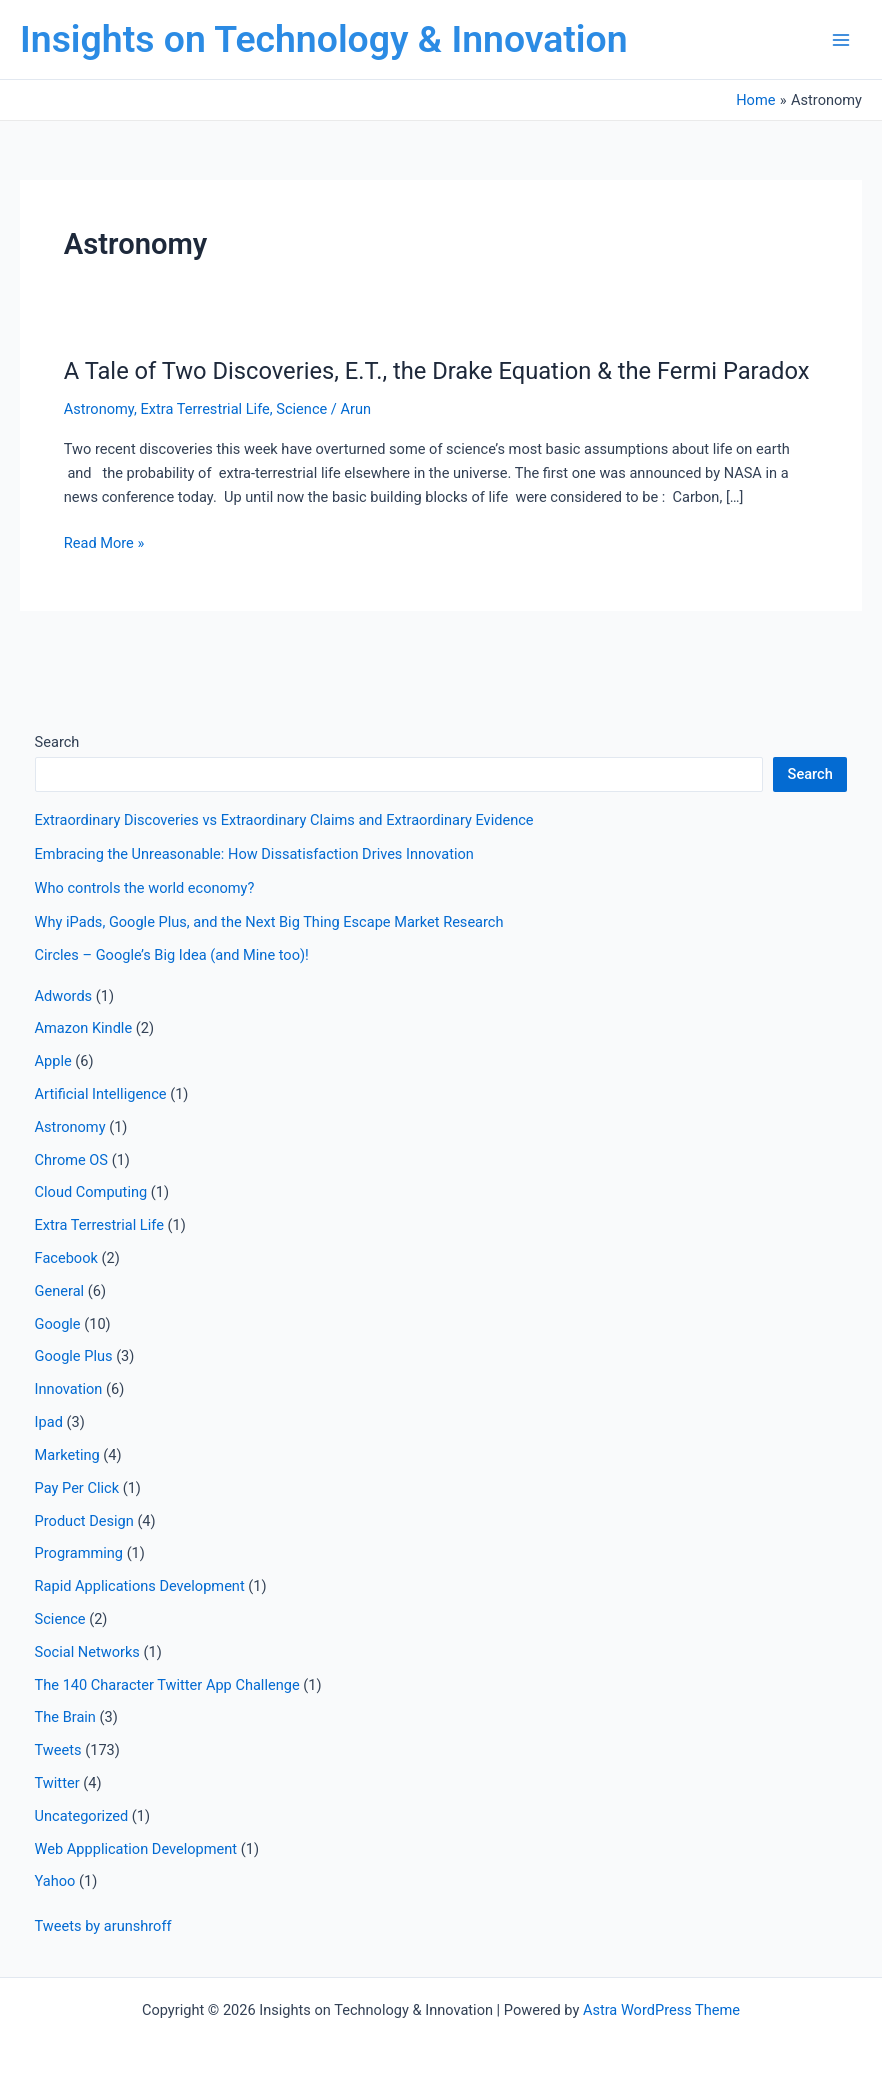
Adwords (64, 996)
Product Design (84, 1521)
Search (57, 742)
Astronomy (99, 409)
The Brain (65, 1717)
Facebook (66, 1258)
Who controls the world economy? (145, 888)
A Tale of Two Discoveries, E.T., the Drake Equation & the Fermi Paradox (437, 371)
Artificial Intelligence (101, 1094)
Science (301, 409)
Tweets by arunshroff (103, 1926)
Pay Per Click (77, 1488)
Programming (79, 1553)
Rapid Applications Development (140, 1586)
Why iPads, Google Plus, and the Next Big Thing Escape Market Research (269, 922)
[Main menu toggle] (841, 40)
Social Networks (87, 1652)
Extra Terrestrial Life (204, 409)
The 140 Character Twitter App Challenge (167, 1685)
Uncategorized (82, 1816)
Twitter (57, 1783)
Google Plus (74, 1356)
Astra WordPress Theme (661, 2010)
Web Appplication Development (136, 1849)
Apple (53, 1061)
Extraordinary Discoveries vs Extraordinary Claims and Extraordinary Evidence (284, 820)
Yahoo (55, 1881)
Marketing (67, 1455)
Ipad (49, 1422)
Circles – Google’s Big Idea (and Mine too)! (172, 955)
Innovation (69, 1389)
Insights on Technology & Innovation (324, 39)
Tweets (58, 1750)
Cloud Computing (91, 1192)
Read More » (104, 543)
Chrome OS (71, 1160)
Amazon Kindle (84, 1028)
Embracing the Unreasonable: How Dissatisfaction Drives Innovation (254, 854)
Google (58, 1324)
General (60, 1291)
